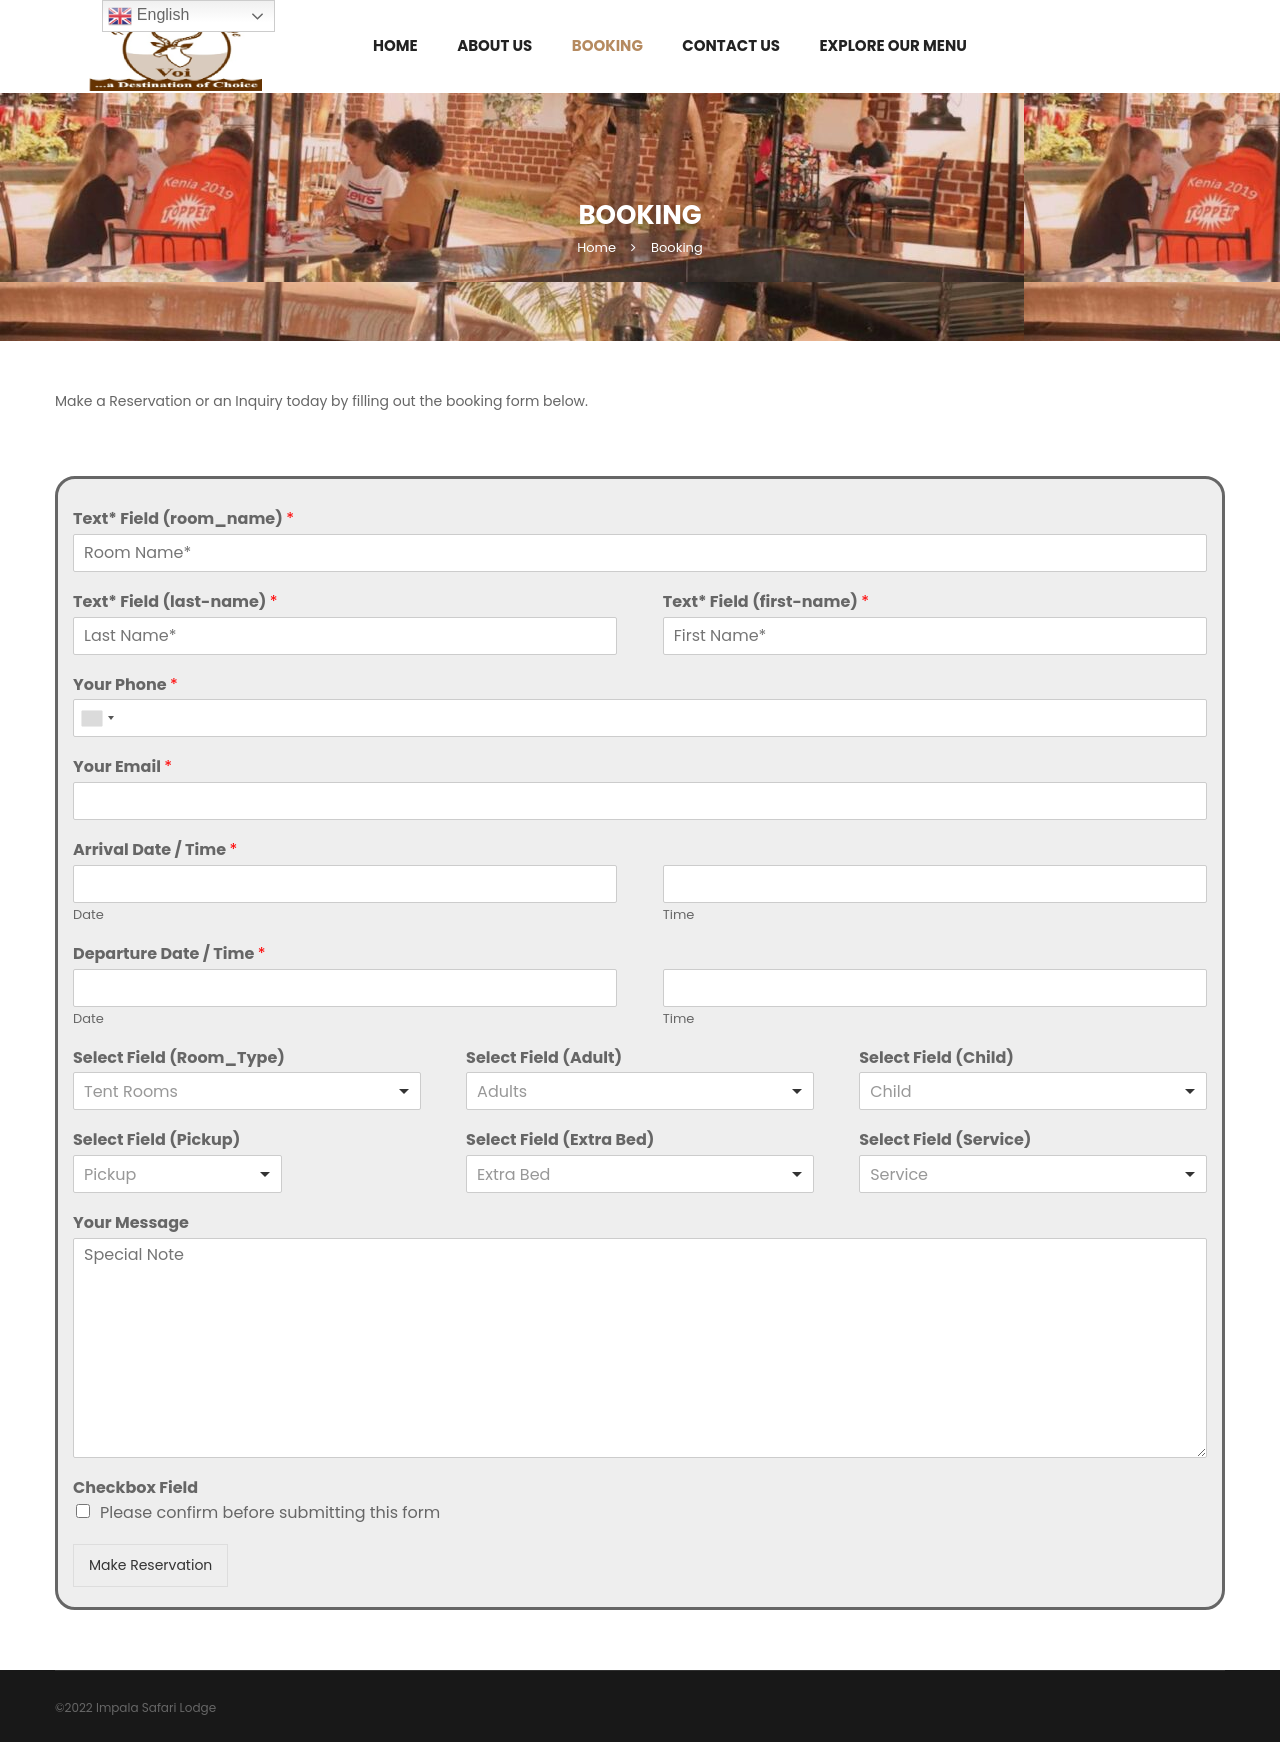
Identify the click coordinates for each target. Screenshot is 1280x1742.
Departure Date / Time (169, 954)
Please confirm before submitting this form (270, 1512)
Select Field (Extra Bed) (560, 1140)
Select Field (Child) (936, 1058)
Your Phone (125, 685)
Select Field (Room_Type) (179, 1058)
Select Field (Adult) (544, 1058)
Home (596, 247)
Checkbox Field (135, 1488)
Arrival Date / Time (155, 850)
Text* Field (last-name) (175, 602)
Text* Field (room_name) (183, 519)
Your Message (131, 1223)
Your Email (122, 767)
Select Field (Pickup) (156, 1140)
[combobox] (97, 718)
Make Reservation (150, 1565)
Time (679, 915)
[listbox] (247, 1091)
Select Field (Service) (945, 1140)
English (148, 16)
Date (88, 915)
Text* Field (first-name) (766, 602)
